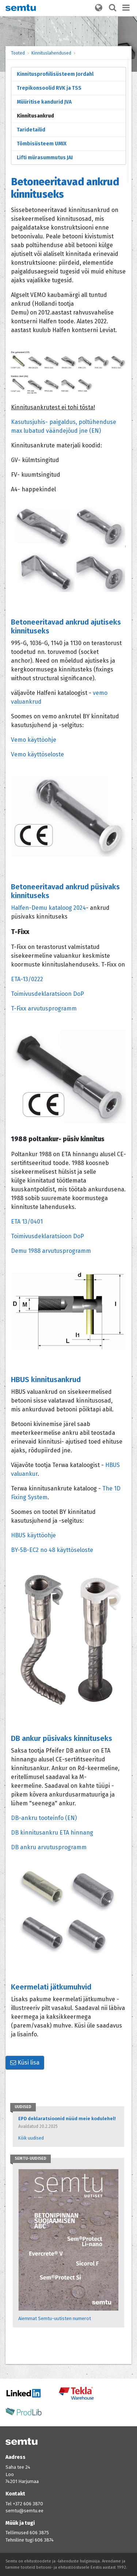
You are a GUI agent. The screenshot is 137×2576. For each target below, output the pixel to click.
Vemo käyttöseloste (37, 754)
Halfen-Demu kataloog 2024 (48, 907)
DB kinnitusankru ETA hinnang (52, 1832)
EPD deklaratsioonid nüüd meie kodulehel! (66, 2118)
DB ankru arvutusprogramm (49, 1847)
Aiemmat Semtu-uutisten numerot (54, 2318)
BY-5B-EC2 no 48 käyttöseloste (52, 1549)
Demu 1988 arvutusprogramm (51, 1250)
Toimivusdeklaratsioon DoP (47, 993)
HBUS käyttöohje (33, 1535)
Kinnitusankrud (35, 116)
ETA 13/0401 (27, 1221)
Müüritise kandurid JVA (44, 102)
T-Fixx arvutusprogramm (44, 1008)
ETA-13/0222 (27, 979)
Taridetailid (31, 130)
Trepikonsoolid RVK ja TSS (49, 88)
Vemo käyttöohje (33, 739)
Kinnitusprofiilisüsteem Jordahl (55, 74)
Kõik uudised (31, 2138)
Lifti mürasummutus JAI (45, 158)
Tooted (18, 53)
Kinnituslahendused (51, 53)
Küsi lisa (24, 2062)
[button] (98, 8)
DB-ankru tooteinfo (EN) (44, 1817)
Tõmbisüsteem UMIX (41, 144)
